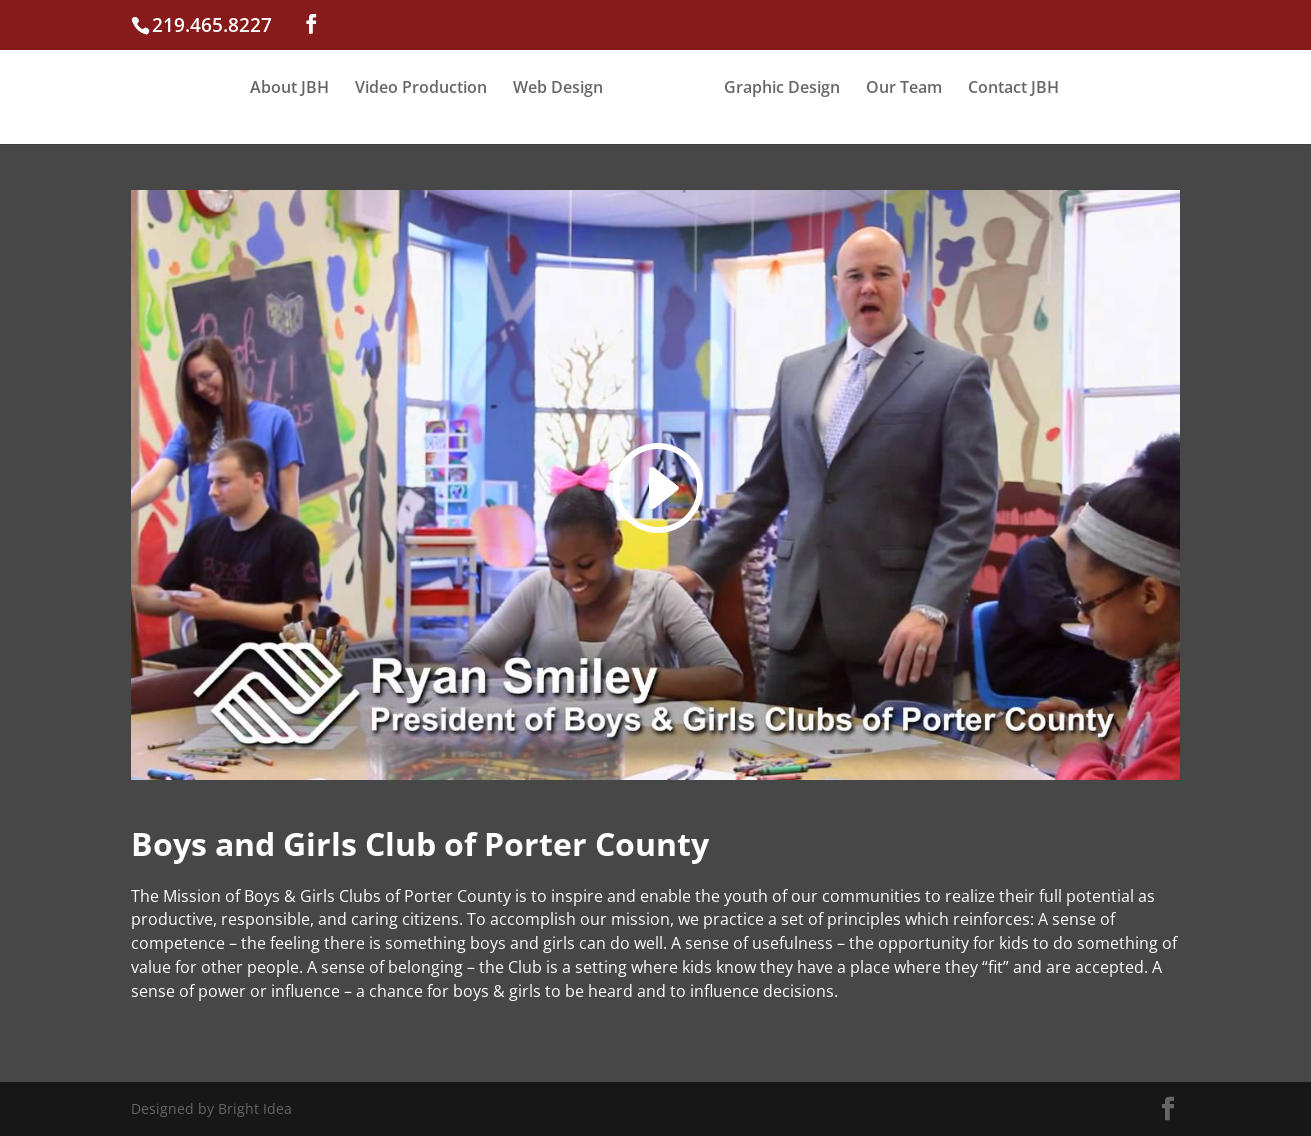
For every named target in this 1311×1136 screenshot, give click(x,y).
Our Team (904, 89)
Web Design (558, 89)
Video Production (421, 89)
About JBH (289, 89)
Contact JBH (1013, 89)
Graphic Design (782, 89)
